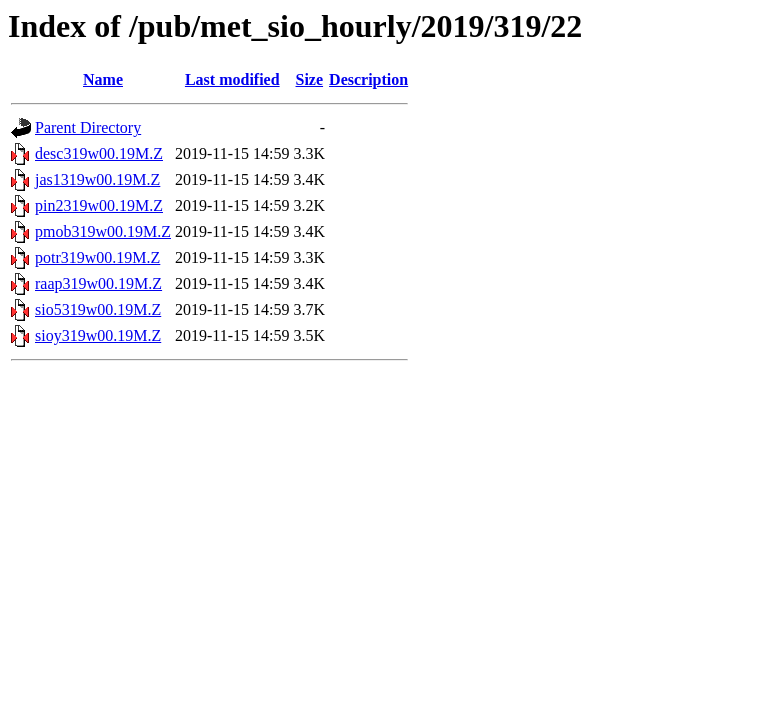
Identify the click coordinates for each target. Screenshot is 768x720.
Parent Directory (88, 127)
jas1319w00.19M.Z (97, 179)
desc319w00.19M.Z (99, 153)
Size (310, 79)
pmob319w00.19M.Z (103, 231)
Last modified (232, 79)
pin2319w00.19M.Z (99, 205)
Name (103, 79)
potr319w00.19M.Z (97, 257)
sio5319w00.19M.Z (98, 309)
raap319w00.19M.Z (98, 283)
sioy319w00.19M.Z (98, 335)
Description (368, 79)
